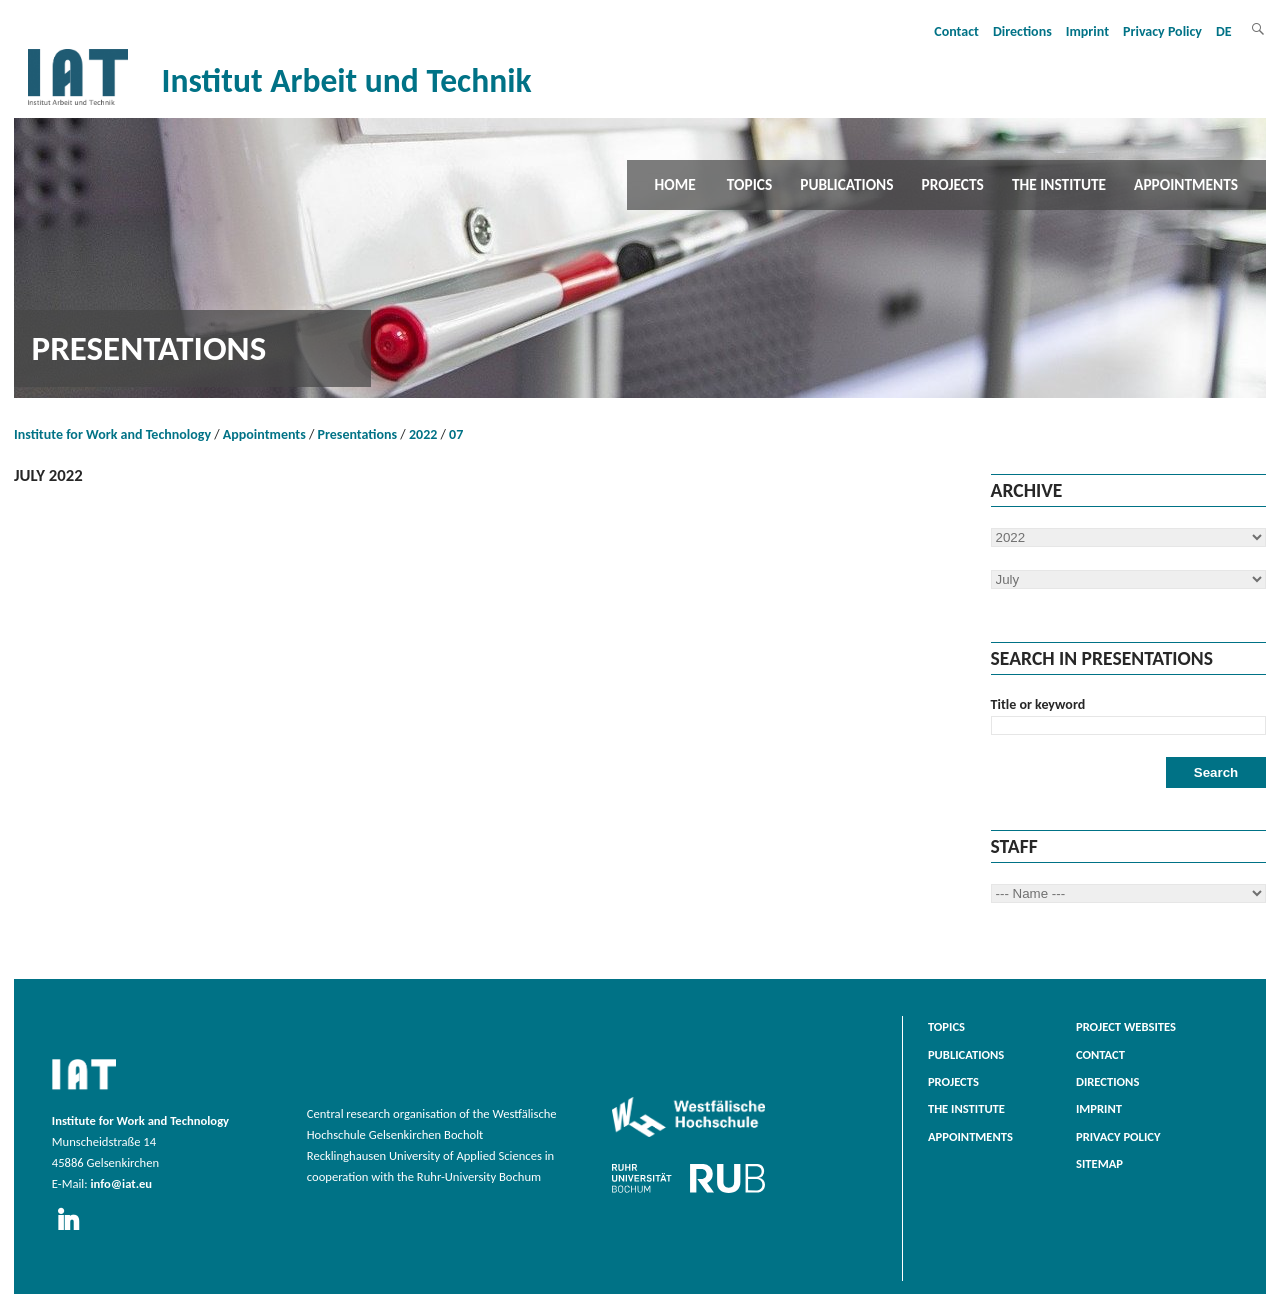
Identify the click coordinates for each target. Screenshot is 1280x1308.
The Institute (1059, 184)
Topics (749, 184)
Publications (846, 184)
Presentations (358, 434)
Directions (1022, 31)
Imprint (1087, 31)
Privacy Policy (1162, 31)
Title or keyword (1038, 704)
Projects (953, 184)
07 (456, 434)
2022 (423, 434)
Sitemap (1099, 1163)
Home (675, 184)
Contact (956, 31)
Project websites (1126, 1026)
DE (1224, 31)
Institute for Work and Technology (112, 434)
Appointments (1186, 184)
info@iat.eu (121, 1183)
